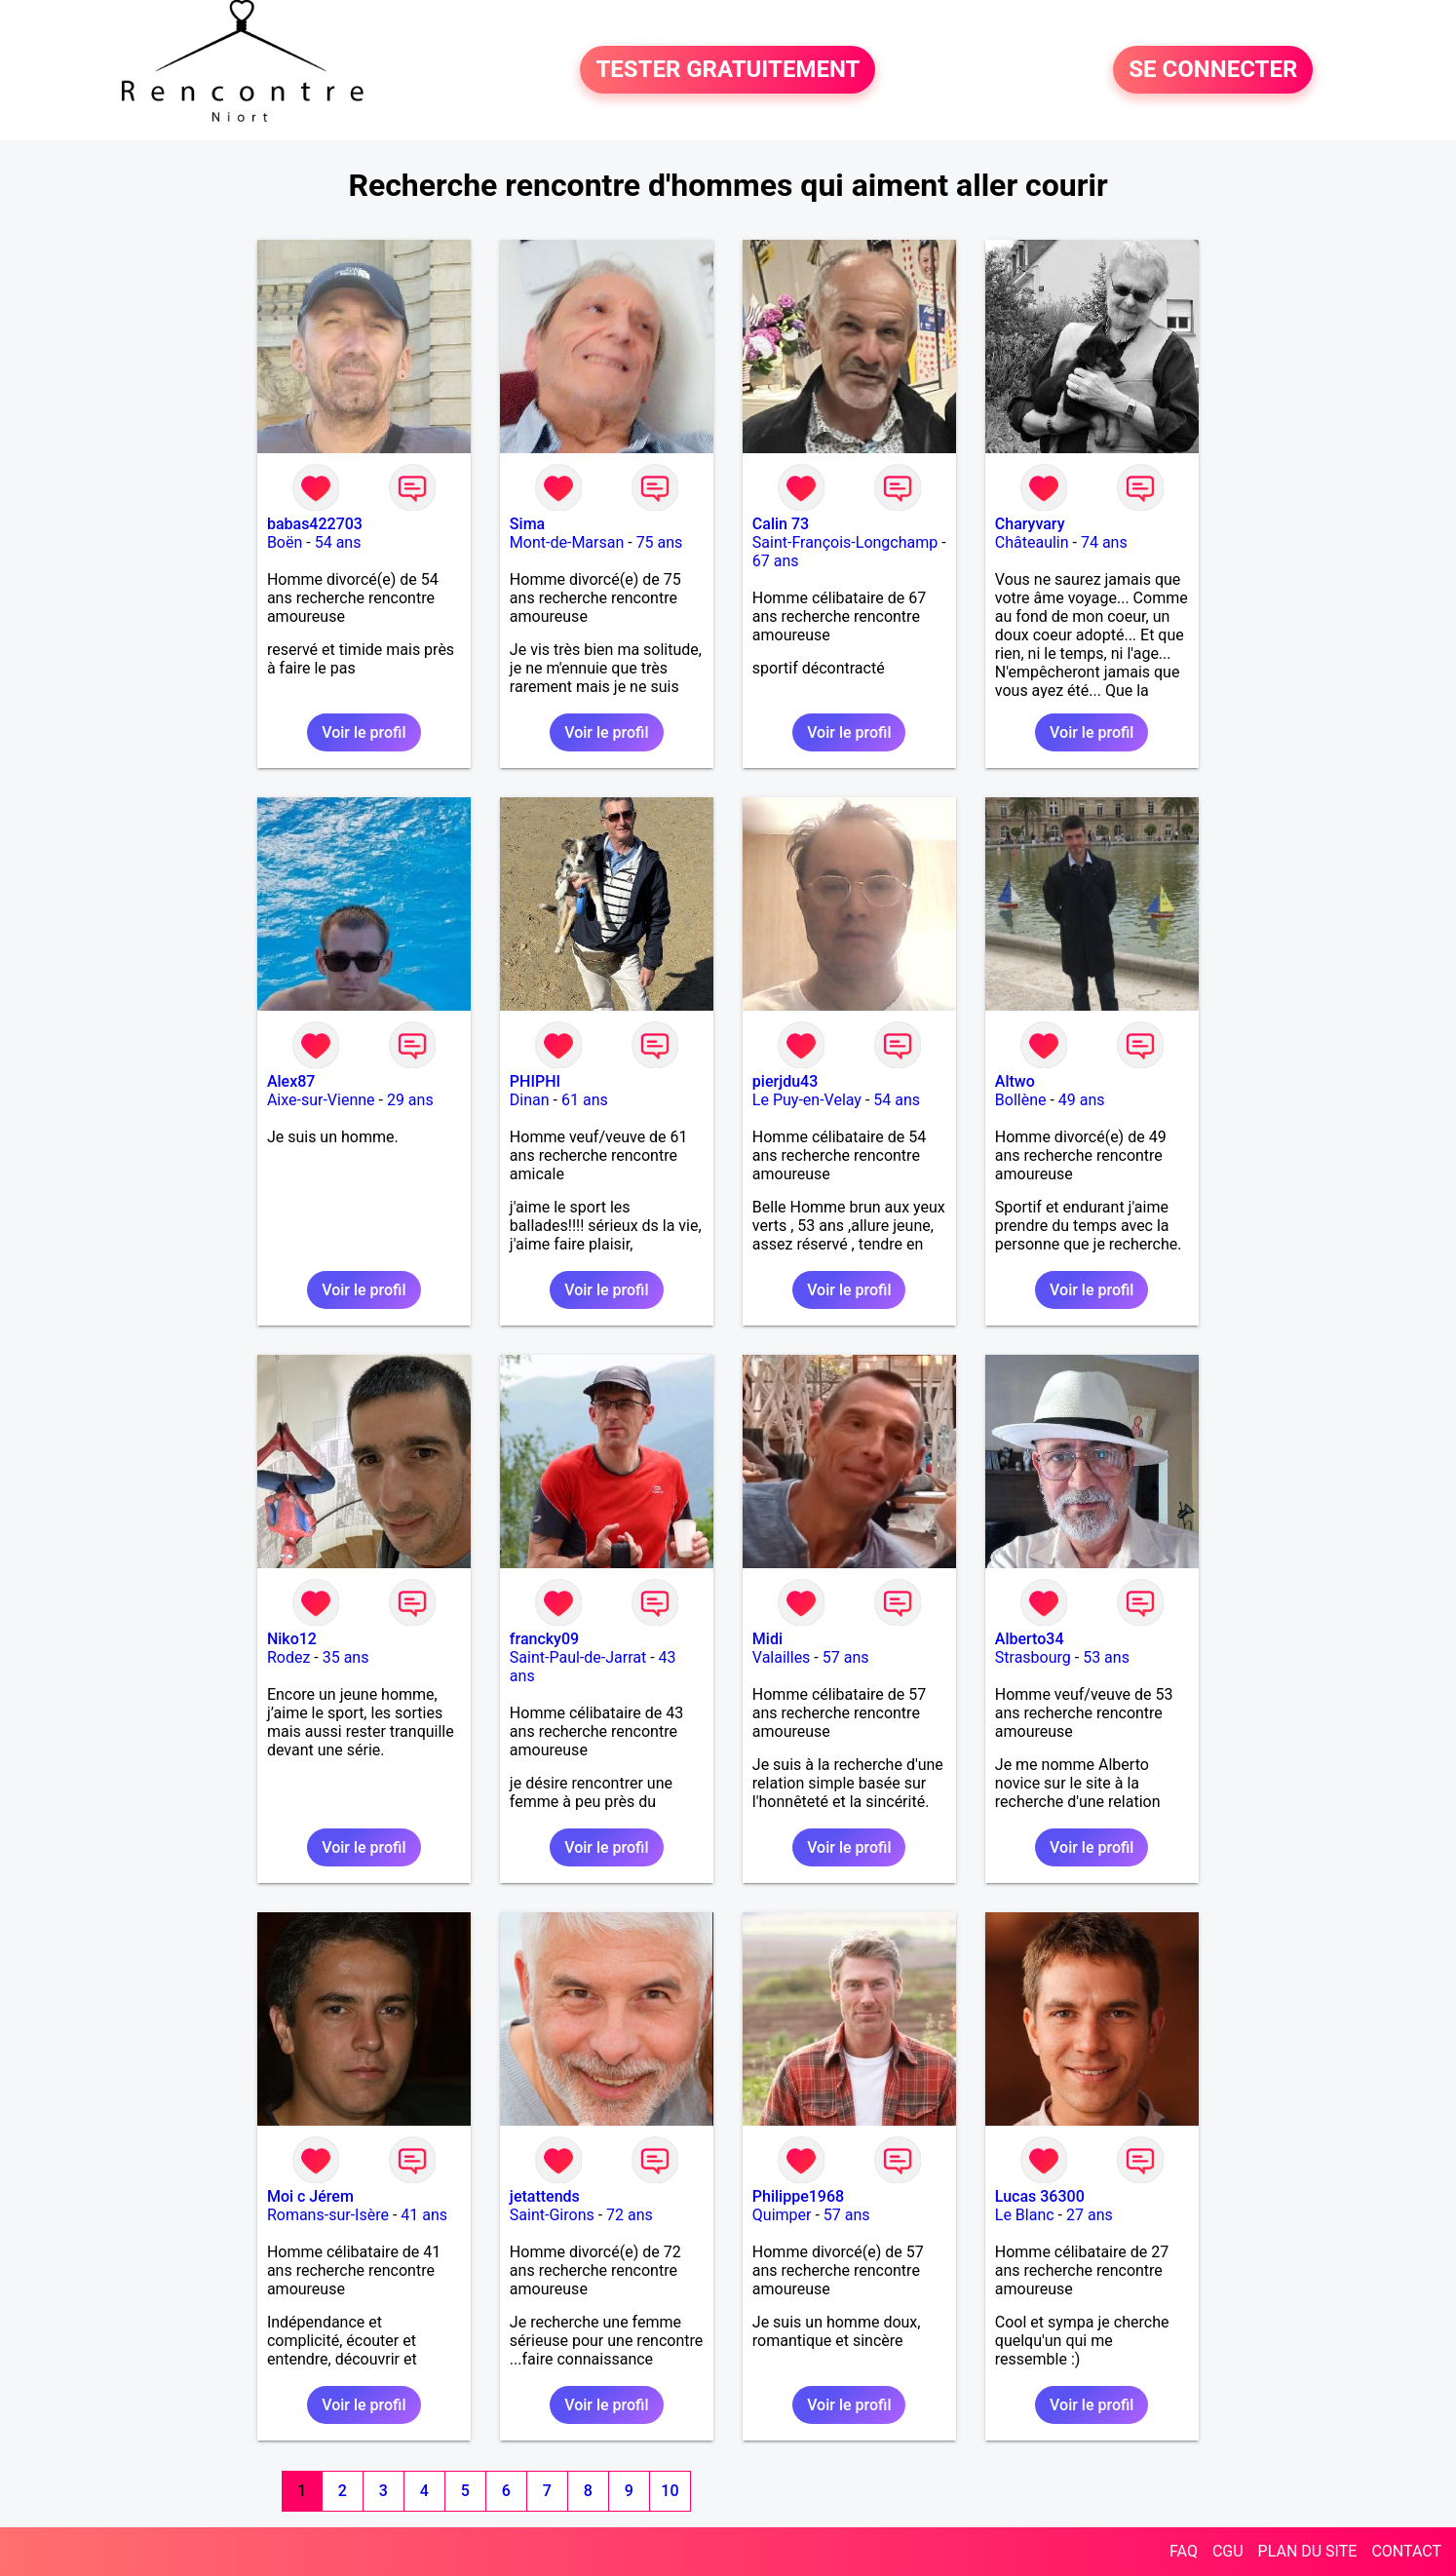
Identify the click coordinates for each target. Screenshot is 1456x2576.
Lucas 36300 (1040, 2196)
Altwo (1015, 1081)
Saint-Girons (552, 2215)
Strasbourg (1033, 1657)
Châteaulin (1032, 542)
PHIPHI (535, 1081)
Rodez (288, 1657)
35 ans (346, 1657)
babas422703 (315, 524)
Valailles (781, 1657)
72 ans (629, 2215)
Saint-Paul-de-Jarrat (578, 1657)
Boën (284, 542)
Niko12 (292, 1639)
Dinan (530, 1100)
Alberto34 (1029, 1639)
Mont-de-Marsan (567, 542)
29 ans (410, 1100)
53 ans (1106, 1657)
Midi (767, 1639)
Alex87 (291, 1081)
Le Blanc (1024, 2215)
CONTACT (1406, 2551)
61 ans (584, 1100)
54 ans (338, 542)
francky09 (544, 1639)
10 (669, 2490)
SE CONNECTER (1213, 70)
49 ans (1081, 1100)
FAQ (1183, 2551)
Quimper (782, 2215)
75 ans (659, 542)
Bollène (1021, 1100)
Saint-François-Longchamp (845, 542)
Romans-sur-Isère (328, 2215)
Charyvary (1030, 524)
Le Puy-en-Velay (807, 1100)
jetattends (545, 2196)
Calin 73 (780, 524)
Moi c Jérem (310, 2196)
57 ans (846, 1657)
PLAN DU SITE (1308, 2551)
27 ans (1089, 2215)
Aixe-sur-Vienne (321, 1100)
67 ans (775, 561)
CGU (1228, 2551)
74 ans (1104, 542)
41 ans (424, 2215)
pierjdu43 (785, 1081)
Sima (527, 524)
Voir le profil (363, 732)
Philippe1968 (798, 2196)
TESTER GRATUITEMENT (727, 70)
